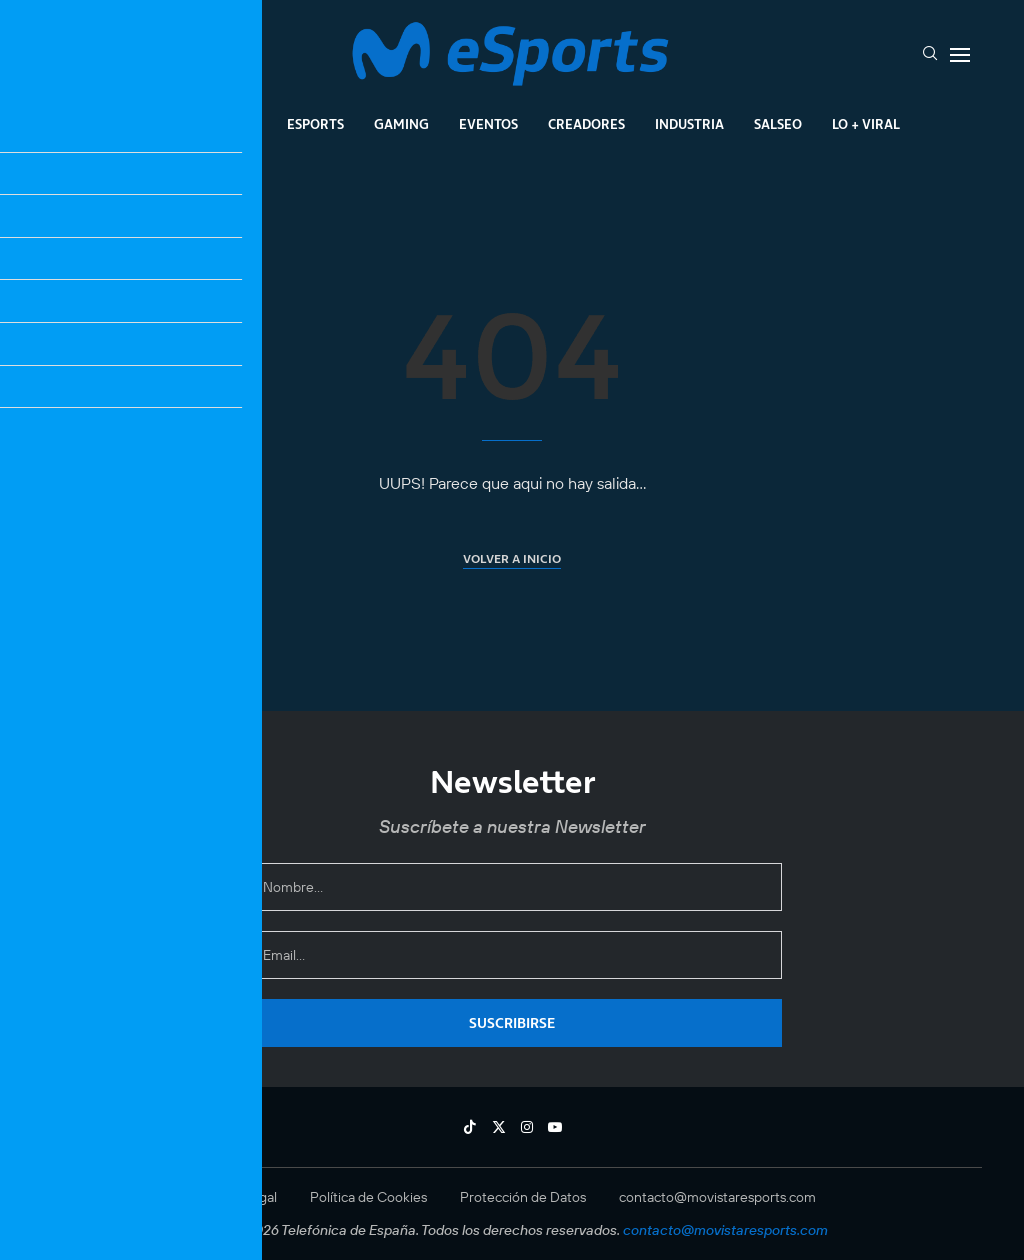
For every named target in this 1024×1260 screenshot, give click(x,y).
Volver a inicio (512, 558)
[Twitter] (499, 1127)
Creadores (586, 124)
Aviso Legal (242, 1197)
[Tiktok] (470, 1127)
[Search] (930, 55)
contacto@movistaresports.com (717, 1197)
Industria (689, 124)
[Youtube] (555, 1127)
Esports (315, 124)
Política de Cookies (368, 1197)
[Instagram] (527, 1127)
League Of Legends (190, 124)
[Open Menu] (960, 55)
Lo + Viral (866, 124)
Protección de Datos (523, 1197)
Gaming (401, 124)
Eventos (488, 124)
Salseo (778, 124)
